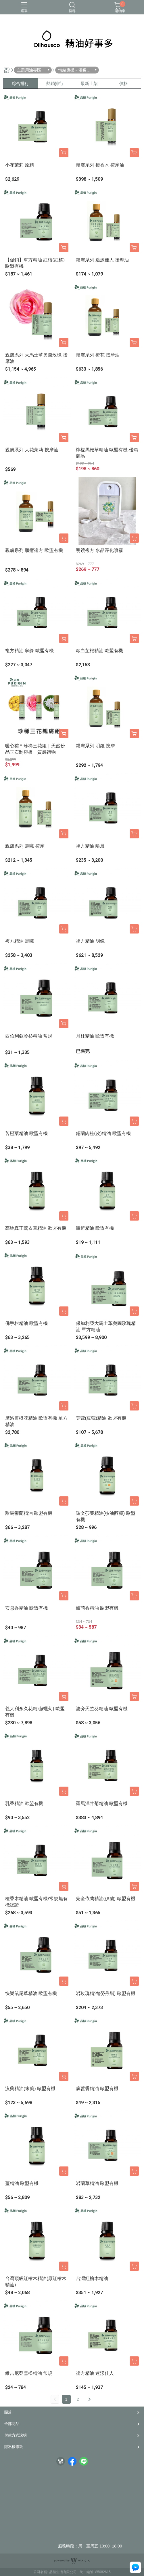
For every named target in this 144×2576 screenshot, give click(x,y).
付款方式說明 (15, 2435)
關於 (8, 2412)
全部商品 (11, 2424)
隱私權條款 (13, 2447)
